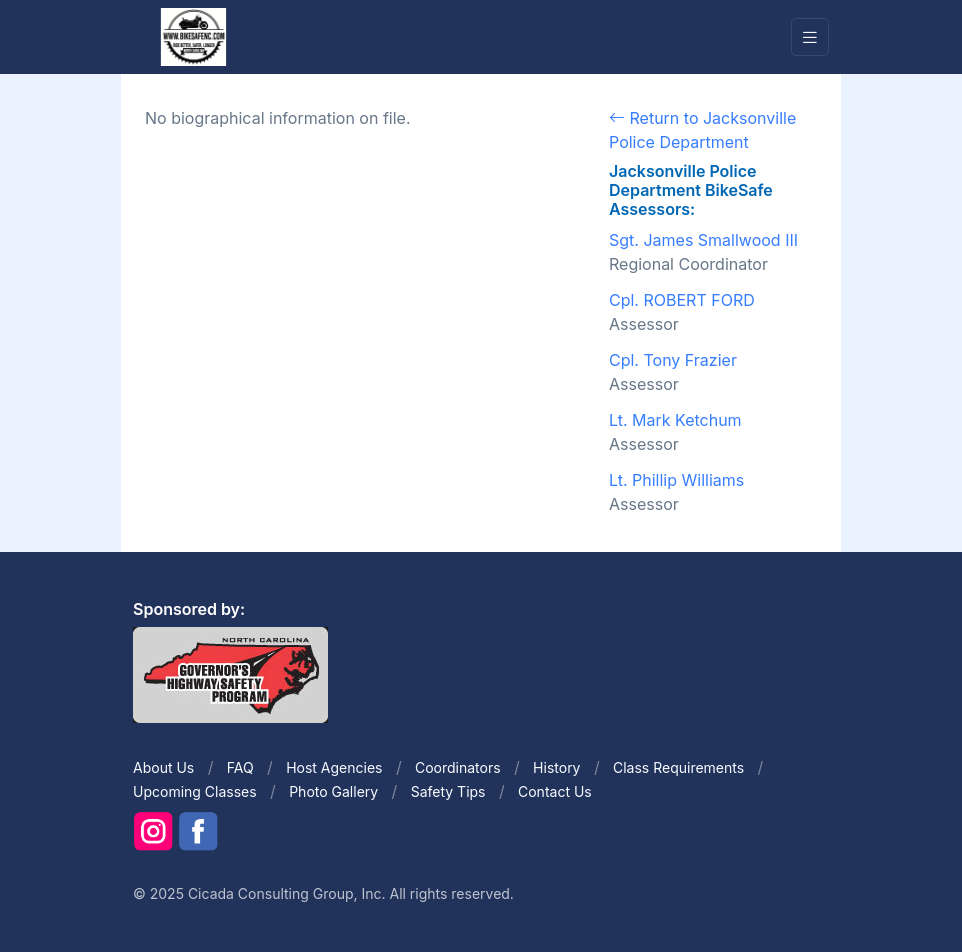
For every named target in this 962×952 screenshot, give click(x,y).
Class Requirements (678, 767)
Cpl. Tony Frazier (673, 360)
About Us (163, 767)
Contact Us (555, 791)
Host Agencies (334, 767)
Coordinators (458, 767)
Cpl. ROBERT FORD (682, 300)
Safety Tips (448, 791)
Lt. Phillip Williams (676, 480)
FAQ (240, 767)
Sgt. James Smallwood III (703, 240)
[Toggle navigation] (810, 37)
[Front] (193, 36)
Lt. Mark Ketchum (675, 420)
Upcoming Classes (195, 791)
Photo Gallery (333, 791)
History (556, 767)
